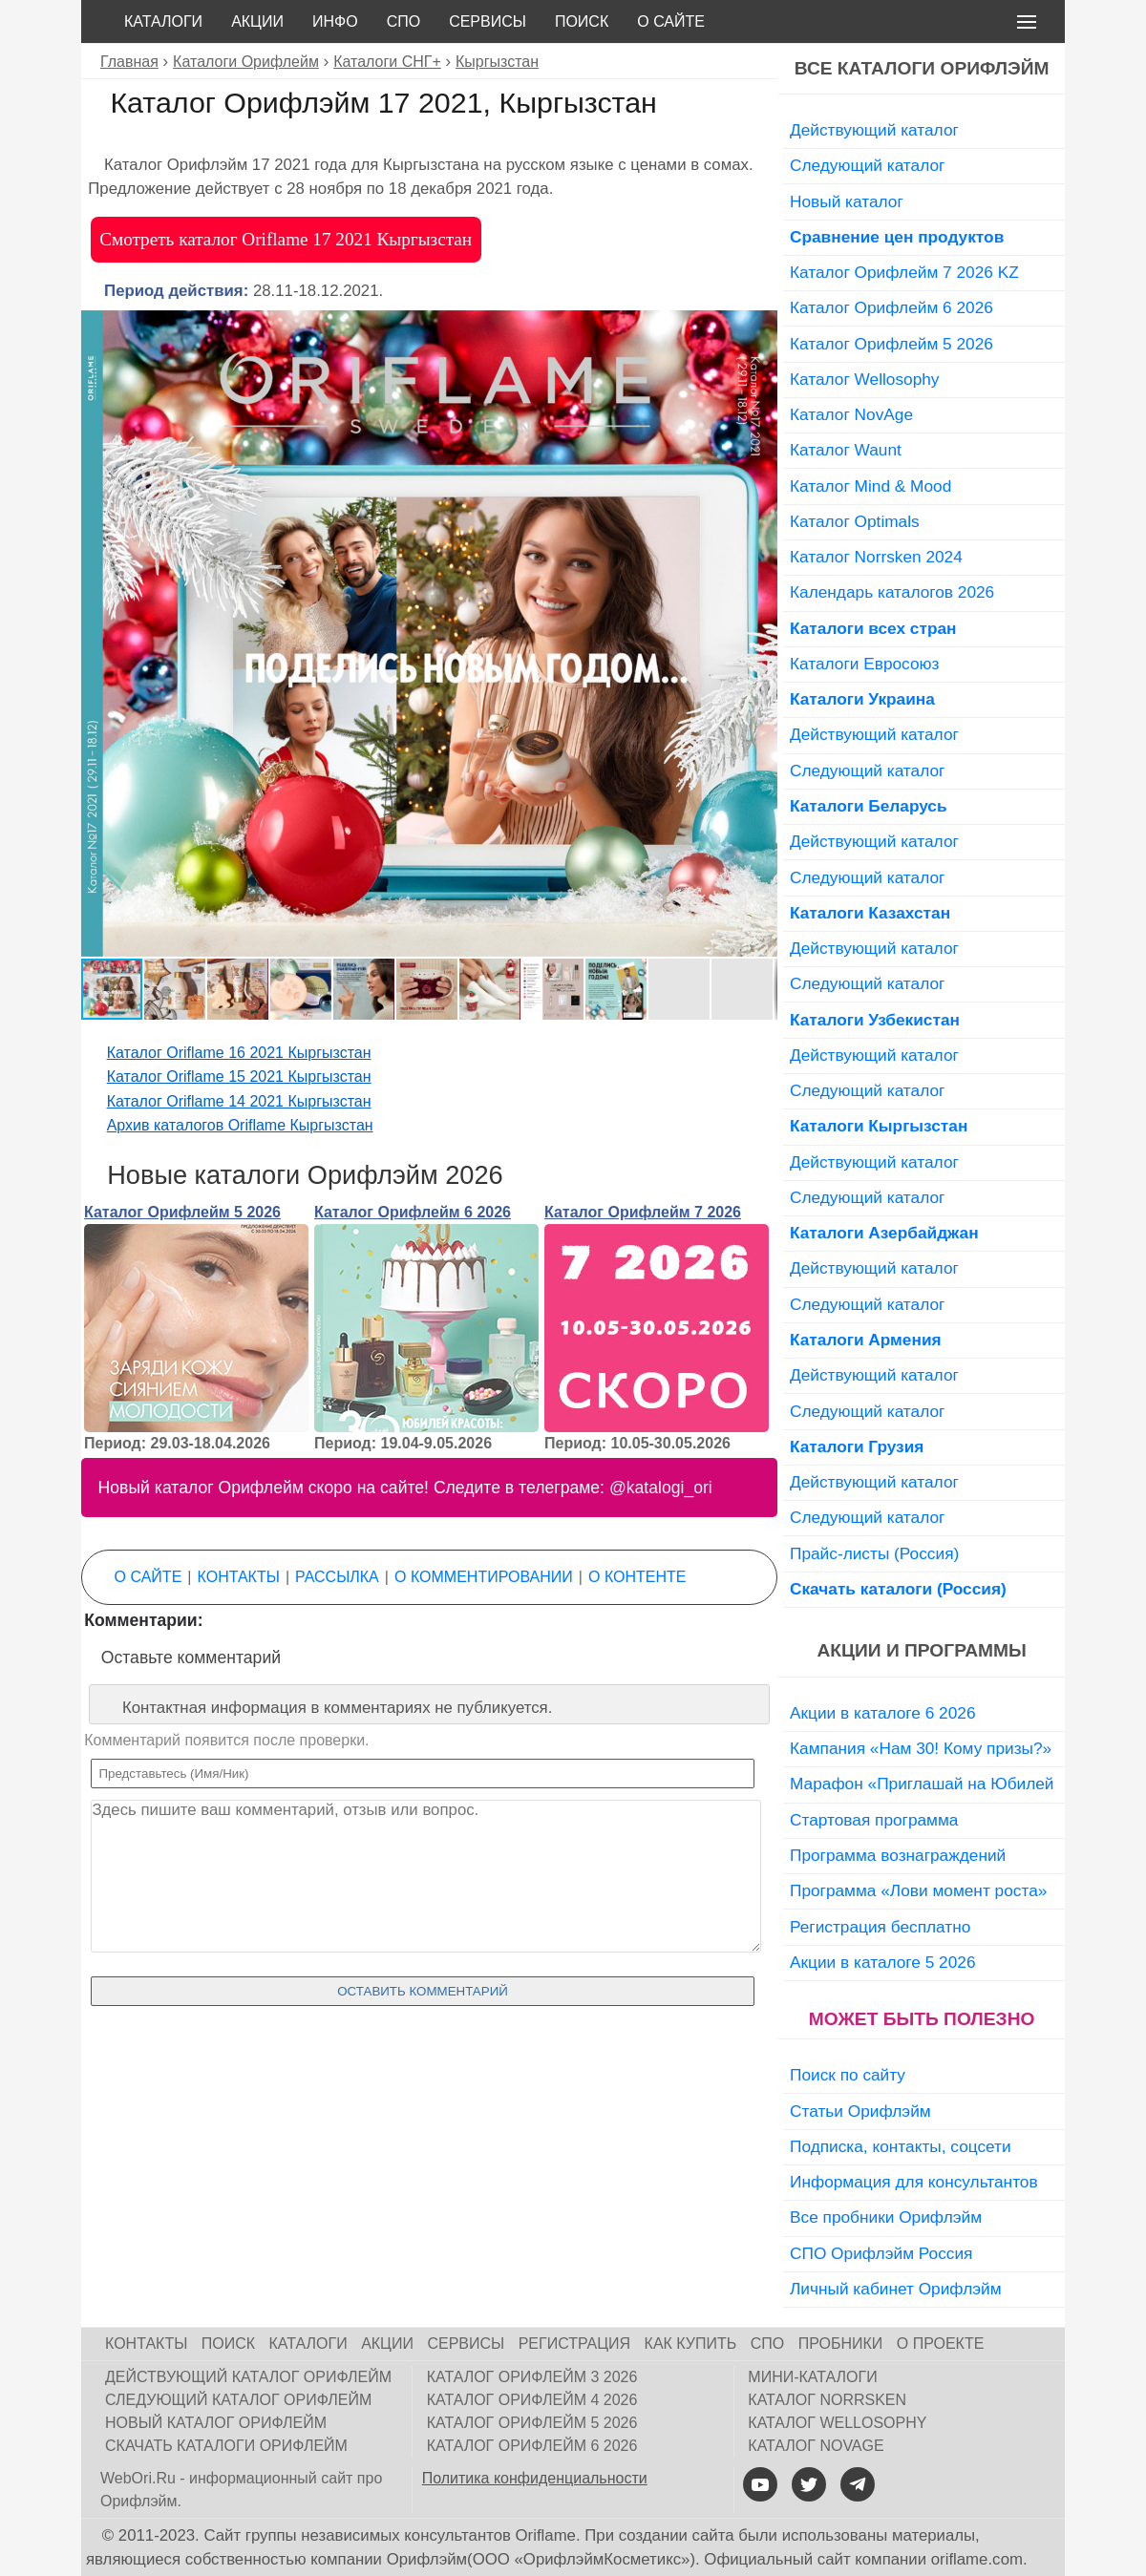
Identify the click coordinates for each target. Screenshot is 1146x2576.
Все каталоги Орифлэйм (922, 68)
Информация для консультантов (914, 2181)
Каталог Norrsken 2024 (876, 556)
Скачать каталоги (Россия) (898, 1588)
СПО (404, 21)
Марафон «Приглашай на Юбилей (922, 1783)
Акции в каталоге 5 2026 (882, 1962)
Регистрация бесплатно (880, 1926)
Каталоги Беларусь (868, 805)
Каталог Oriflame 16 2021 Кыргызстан (239, 1053)
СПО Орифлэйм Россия (881, 2253)
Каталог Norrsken (827, 2400)
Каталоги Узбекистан (875, 1019)
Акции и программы (921, 1650)
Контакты (239, 1577)
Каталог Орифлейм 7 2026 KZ (904, 272)
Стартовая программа (874, 1819)
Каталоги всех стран (873, 628)
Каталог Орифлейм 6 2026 (412, 1212)
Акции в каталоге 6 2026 (882, 1712)
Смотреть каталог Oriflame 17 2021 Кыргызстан (285, 239)
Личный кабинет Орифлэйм (896, 2288)
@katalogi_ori (660, 1487)
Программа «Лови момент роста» (918, 1890)
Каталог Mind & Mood (870, 486)
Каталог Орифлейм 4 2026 (532, 2400)
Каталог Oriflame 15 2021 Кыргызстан (239, 1076)
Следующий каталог (867, 165)
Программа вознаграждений (898, 1855)
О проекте (941, 2343)
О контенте (637, 1577)
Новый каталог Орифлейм (216, 2423)
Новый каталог (846, 201)
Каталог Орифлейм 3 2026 (532, 2377)
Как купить (691, 2343)
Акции (257, 21)
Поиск (581, 21)
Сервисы (487, 21)
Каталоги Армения (866, 1339)
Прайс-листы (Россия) (874, 1553)
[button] (760, 327)
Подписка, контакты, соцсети (900, 2146)
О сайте (671, 21)
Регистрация (574, 2343)
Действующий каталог (874, 129)
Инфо (335, 21)
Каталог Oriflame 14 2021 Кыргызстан (239, 1101)
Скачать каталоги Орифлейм (226, 2446)
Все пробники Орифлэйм (886, 2217)
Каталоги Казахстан (870, 912)
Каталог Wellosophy (865, 379)
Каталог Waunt (846, 449)
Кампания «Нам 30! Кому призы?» (920, 1748)
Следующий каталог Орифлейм (238, 2400)
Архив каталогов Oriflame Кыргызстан (240, 1125)
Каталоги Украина (862, 698)
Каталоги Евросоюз (864, 663)
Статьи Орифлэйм (860, 2111)
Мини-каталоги (812, 2377)
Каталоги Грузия (856, 1446)
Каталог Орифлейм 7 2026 (642, 1212)
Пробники (840, 2343)
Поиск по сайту (847, 2074)
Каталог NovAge (851, 414)
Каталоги (163, 21)
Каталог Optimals (855, 521)
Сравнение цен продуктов (897, 236)
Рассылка (337, 1577)
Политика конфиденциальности (534, 2478)
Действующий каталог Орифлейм (248, 2377)
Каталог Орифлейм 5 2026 (182, 1212)
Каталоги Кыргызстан (878, 1125)
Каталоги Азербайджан (884, 1232)
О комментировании (483, 1577)
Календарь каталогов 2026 (892, 592)
